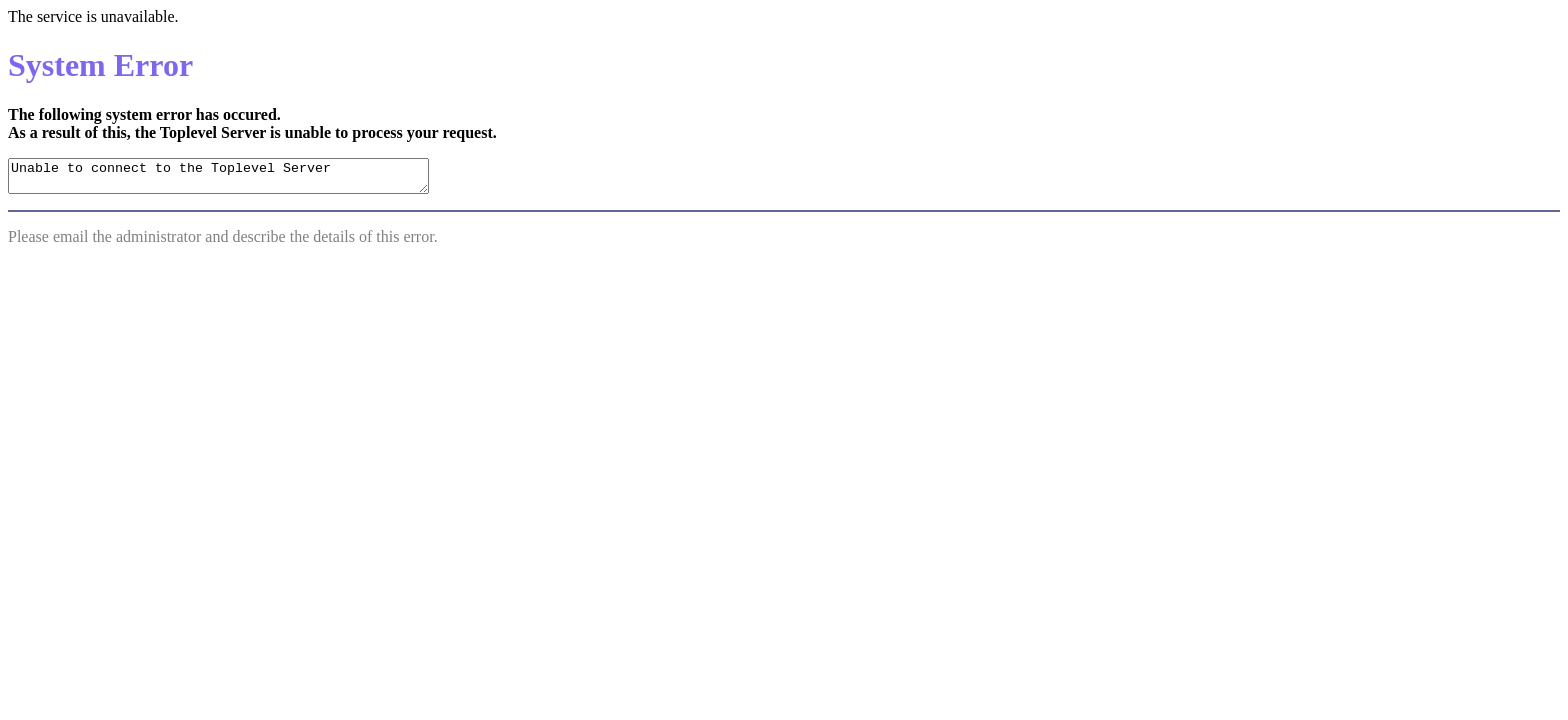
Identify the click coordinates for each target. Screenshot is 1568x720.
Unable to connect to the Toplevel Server (243, 179)
